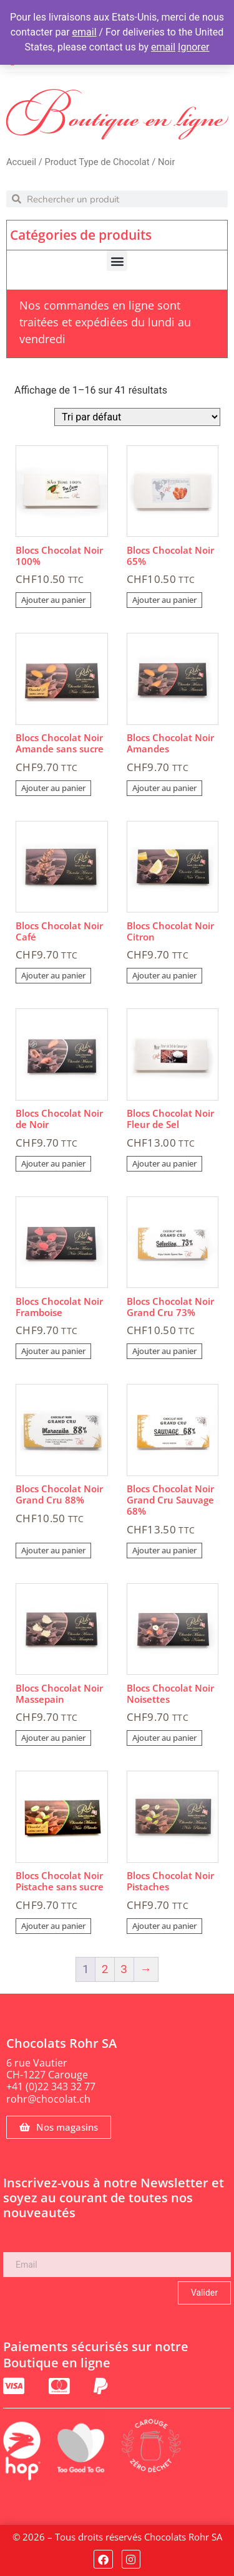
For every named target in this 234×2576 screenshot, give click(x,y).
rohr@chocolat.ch (48, 2099)
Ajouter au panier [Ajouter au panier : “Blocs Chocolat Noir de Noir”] (53, 1163)
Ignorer (193, 47)
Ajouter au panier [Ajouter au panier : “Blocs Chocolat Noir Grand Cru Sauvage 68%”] (164, 1550)
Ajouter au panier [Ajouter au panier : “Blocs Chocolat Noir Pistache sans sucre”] (53, 1925)
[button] (117, 260)
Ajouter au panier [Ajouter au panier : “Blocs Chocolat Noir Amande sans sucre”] (53, 787)
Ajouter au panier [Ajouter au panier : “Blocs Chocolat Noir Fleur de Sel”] (164, 1163)
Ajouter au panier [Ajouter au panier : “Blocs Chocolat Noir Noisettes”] (164, 1737)
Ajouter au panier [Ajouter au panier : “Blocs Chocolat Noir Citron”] (164, 975)
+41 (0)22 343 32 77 (50, 2086)
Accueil (21, 162)
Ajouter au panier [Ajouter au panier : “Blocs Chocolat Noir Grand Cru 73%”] (164, 1351)
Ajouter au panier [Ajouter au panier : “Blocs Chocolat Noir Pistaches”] (164, 1925)
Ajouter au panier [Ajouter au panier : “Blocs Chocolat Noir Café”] (53, 975)
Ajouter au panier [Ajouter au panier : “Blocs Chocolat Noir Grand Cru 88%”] (53, 1550)
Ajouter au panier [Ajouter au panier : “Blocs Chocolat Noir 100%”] (53, 599)
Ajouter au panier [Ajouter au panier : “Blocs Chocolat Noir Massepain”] (53, 1737)
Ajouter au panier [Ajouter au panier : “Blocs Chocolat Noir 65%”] (164, 599)
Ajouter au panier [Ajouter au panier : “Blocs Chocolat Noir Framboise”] (53, 1351)
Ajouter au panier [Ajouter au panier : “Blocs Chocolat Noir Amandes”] (164, 787)
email (84, 32)
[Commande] (137, 417)
